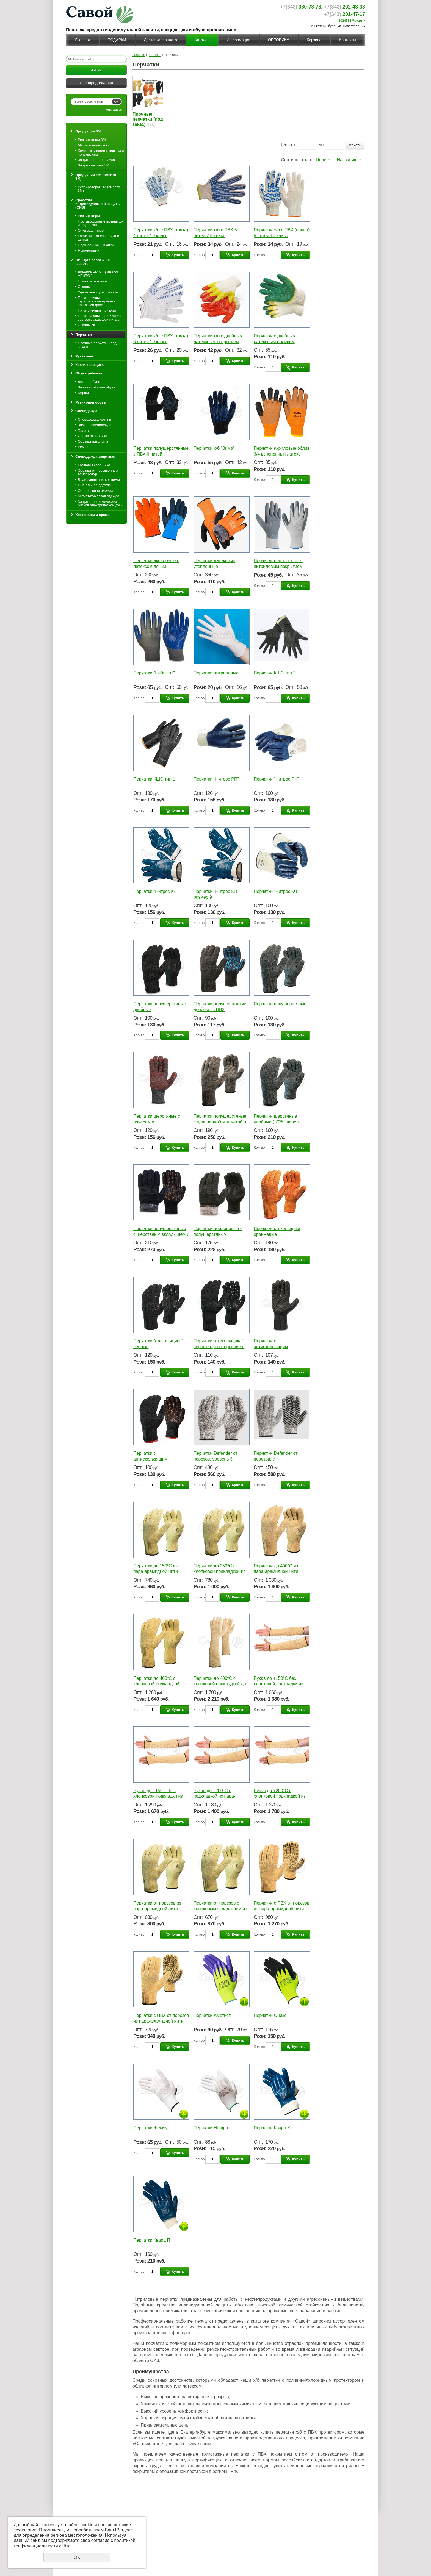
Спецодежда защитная (95, 456)
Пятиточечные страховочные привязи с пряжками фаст (98, 301)
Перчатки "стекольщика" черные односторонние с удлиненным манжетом (219, 1347)
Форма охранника (92, 436)
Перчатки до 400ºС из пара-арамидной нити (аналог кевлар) (276, 1572)
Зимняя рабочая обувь (96, 387)
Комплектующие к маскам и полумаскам (101, 152)
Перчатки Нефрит (212, 2127)
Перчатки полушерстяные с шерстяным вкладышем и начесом (161, 1234)
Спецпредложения (96, 83)
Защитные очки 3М (93, 165)
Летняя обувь (89, 382)
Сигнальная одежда (94, 485)
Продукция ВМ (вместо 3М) (95, 177)
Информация (238, 40)
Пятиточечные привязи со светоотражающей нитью (99, 317)
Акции (96, 70)
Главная (82, 40)
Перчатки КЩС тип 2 (274, 673)
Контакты (347, 40)
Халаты (84, 430)
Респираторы (89, 216)
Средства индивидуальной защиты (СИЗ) (97, 203)
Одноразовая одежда (95, 490)
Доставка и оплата (160, 40)
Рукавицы (84, 356)
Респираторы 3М (92, 139)
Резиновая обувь (90, 402)
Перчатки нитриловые (216, 673)
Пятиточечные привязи (97, 310)
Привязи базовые (92, 281)
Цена (284, 144)
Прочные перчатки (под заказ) (97, 344)
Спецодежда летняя (94, 419)
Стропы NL (87, 325)
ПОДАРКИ (116, 40)
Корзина (314, 40)
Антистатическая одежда (98, 496)
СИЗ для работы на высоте (92, 262)
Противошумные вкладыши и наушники (100, 223)
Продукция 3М (88, 131)
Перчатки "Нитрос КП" (155, 891)
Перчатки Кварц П (151, 2240)
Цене (321, 159)
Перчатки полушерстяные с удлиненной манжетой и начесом (220, 1122)
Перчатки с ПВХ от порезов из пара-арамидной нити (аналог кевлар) (281, 1909)
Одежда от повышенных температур (98, 472)
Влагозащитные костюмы (99, 479)
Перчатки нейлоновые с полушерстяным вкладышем (218, 1234)
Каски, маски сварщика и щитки (98, 237)
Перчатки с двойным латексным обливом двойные (275, 342)
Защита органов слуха (96, 160)
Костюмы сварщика (94, 465)
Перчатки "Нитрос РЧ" (276, 779)
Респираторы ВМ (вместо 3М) (99, 188)
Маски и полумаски (94, 145)
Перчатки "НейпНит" (154, 673)
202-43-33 (344, 7)
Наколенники (89, 250)
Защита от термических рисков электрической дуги (100, 503)
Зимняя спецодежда (94, 425)
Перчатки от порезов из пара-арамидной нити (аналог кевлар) (157, 1909)
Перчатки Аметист (212, 2015)
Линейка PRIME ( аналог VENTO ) (98, 273)
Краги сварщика (89, 365)
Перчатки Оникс (270, 2015)
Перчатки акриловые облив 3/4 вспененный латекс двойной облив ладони (282, 454)
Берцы (83, 393)
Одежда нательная (93, 441)
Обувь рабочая (88, 373)
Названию (347, 159)
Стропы (84, 286)
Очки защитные (91, 230)
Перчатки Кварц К (272, 2127)
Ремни (83, 447)
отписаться (114, 109)
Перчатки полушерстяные (280, 1003)
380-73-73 (300, 7)
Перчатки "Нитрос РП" (216, 779)
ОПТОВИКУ (278, 40)
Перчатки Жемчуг (151, 2127)
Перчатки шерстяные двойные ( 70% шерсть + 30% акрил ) (279, 1122)
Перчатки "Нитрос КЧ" (276, 891)
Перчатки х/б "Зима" (214, 448)
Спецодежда (86, 411)
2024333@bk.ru (350, 21)
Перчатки (83, 334)
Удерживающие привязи (98, 292)
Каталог (202, 40)
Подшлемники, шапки (96, 245)
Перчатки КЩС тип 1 (154, 779)
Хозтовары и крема (92, 515)
